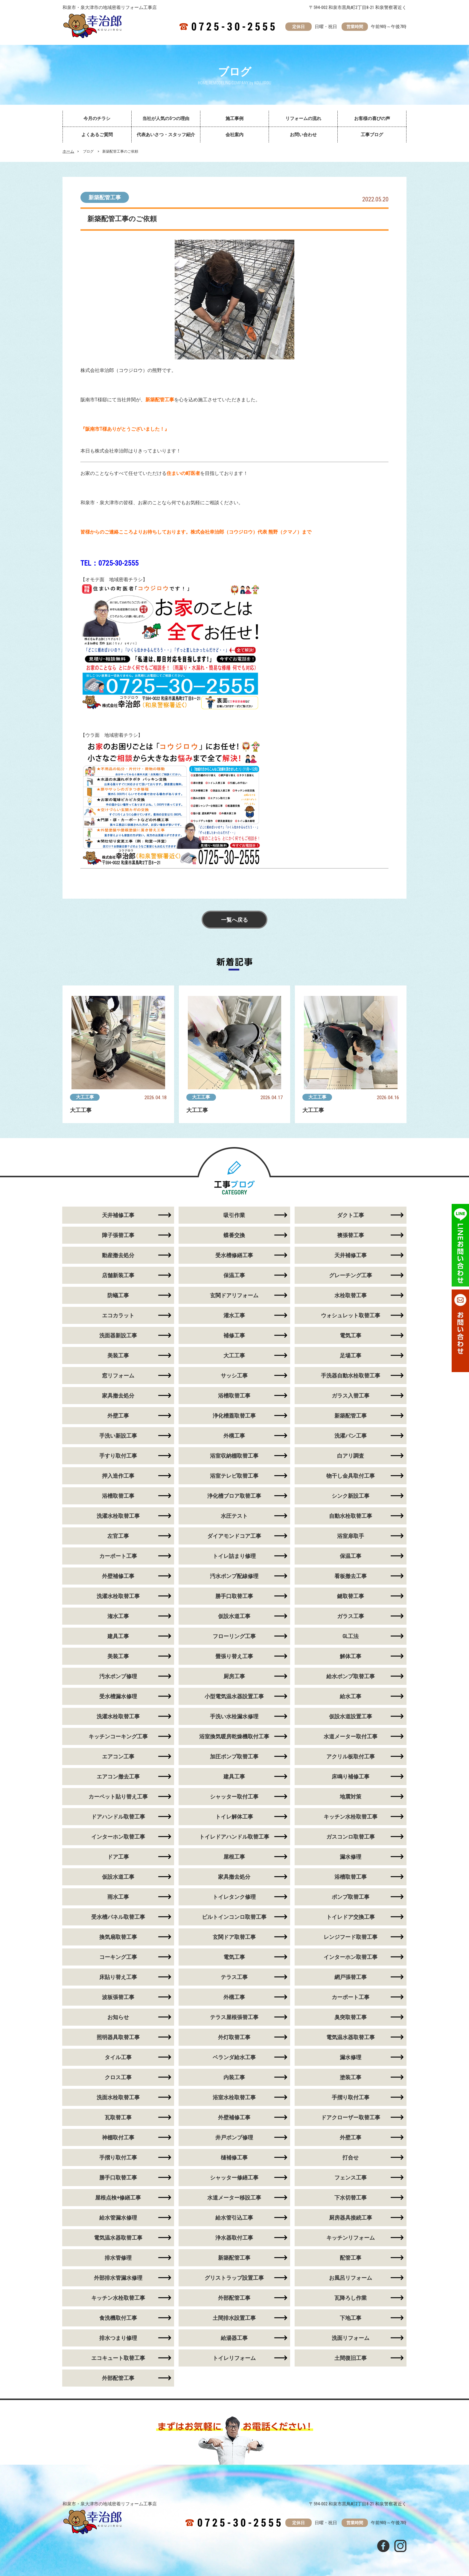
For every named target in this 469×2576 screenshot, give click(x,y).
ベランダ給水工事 (234, 2057)
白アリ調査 (350, 1456)
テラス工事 (234, 1977)
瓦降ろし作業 (350, 2298)
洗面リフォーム (350, 2338)
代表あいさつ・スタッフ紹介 (166, 134)
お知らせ (118, 2017)
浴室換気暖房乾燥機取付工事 (234, 1736)
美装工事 (118, 1355)
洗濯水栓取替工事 (118, 1516)
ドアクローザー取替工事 (350, 2117)
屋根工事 (234, 1857)
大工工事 (85, 1097)
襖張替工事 (350, 1235)
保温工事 (234, 1275)
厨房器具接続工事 (350, 2217)
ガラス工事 (350, 1616)
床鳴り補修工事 (350, 1776)
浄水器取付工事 (234, 2238)
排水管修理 (118, 2258)
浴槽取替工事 (234, 1395)
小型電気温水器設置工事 (234, 1696)
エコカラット (118, 1315)
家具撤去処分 (118, 1395)
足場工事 (350, 1355)
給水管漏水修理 (118, 2217)
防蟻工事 (118, 1295)
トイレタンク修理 (234, 1897)
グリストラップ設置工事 (234, 2278)
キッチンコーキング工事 (118, 1736)
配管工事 (350, 2258)
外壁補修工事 (118, 1576)
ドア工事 (118, 1857)
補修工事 (234, 1335)
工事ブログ (372, 134)
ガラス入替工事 (350, 1395)
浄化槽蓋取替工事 (234, 1415)
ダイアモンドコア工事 (234, 1536)
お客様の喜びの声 (372, 118)
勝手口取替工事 (234, 1596)
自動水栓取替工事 (350, 1516)
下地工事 (350, 2318)
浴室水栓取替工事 (234, 2097)
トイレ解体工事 (234, 1816)
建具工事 (118, 1636)
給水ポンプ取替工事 (350, 1676)
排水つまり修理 (118, 2338)
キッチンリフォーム (350, 2238)
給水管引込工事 (234, 2217)
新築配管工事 (105, 197)
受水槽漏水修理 (118, 1696)
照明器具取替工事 (118, 2037)
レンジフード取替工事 (350, 1937)
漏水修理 (350, 1857)
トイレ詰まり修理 (234, 1556)
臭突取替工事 (350, 2017)
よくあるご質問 (97, 134)
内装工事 (234, 2077)
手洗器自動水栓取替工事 (350, 1375)
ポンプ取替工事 (350, 1897)
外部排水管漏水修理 (118, 2278)
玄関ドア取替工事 (234, 1937)
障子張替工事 (118, 1235)
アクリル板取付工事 (350, 1756)
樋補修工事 (234, 2157)
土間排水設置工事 (234, 2318)
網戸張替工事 (350, 1977)
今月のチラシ (96, 118)
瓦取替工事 (118, 2117)
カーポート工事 (118, 1556)
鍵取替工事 (350, 1596)
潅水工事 (118, 1616)
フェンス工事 (350, 2177)
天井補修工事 (118, 1215)
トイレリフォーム (234, 2358)
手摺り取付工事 (350, 2097)
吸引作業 (234, 1215)
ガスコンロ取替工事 (350, 1837)
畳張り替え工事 (234, 1656)
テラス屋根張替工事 (234, 2017)
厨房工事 (234, 1676)
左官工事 (118, 1536)
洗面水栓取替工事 (118, 2097)
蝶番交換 (234, 1235)
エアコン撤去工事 (118, 1776)
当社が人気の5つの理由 (165, 118)
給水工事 (350, 1696)
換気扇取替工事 (118, 1937)
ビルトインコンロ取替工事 (234, 1917)
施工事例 (234, 118)
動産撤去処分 (118, 1255)
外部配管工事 (234, 2298)
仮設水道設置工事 (350, 1716)
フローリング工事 (234, 1636)
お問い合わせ (303, 134)
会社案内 (234, 134)
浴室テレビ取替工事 (234, 1476)
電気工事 (350, 1335)
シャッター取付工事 (234, 1796)
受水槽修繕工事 (234, 1255)
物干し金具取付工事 (350, 1476)
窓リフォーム (118, 1375)
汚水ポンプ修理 (118, 1676)
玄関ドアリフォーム (234, 1295)
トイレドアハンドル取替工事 (234, 1837)
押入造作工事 (118, 1476)
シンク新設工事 (350, 1496)
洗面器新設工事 (118, 1335)
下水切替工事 (350, 2197)
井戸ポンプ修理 (234, 2137)
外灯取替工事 (234, 2037)
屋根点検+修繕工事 (118, 2197)
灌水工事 (234, 1315)
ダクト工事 (350, 1215)
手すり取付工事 (118, 1456)
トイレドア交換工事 (350, 1917)
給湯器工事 (234, 2338)
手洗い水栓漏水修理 (234, 1716)
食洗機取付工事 (118, 2318)
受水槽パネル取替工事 (118, 1917)
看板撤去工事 (350, 1576)
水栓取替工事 (350, 1295)
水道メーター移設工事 (234, 2197)
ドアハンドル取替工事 (118, 1816)
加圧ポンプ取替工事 (234, 1756)
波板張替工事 (118, 1997)
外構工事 (234, 1436)
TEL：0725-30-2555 (109, 563)
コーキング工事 (118, 1957)
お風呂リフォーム (350, 2278)
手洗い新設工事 (118, 1436)
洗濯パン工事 (350, 1436)
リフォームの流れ (303, 118)
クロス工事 (118, 2077)
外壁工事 (118, 1415)
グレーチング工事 (350, 1275)
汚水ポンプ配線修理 (234, 1576)
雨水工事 (118, 1897)
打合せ (350, 2157)
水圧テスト (234, 1516)
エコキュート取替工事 (118, 2358)
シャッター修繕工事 (234, 2177)
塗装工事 (350, 2077)
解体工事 (350, 1656)
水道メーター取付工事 (350, 1736)
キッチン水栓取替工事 (350, 1816)
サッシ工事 (234, 1375)
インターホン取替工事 (118, 1837)
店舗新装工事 (118, 1275)
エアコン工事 (118, 1756)
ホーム (68, 151)
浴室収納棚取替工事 (234, 1456)
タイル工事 (118, 2057)
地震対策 (350, 1796)
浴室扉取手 (350, 1536)
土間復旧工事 (350, 2358)
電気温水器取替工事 (350, 2037)
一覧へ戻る (234, 920)
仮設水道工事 (234, 1616)
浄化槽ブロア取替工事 (234, 1496)
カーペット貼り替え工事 (118, 1796)
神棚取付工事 (118, 2137)
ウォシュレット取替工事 (350, 1315)
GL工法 (350, 1636)
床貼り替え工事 (118, 1977)
